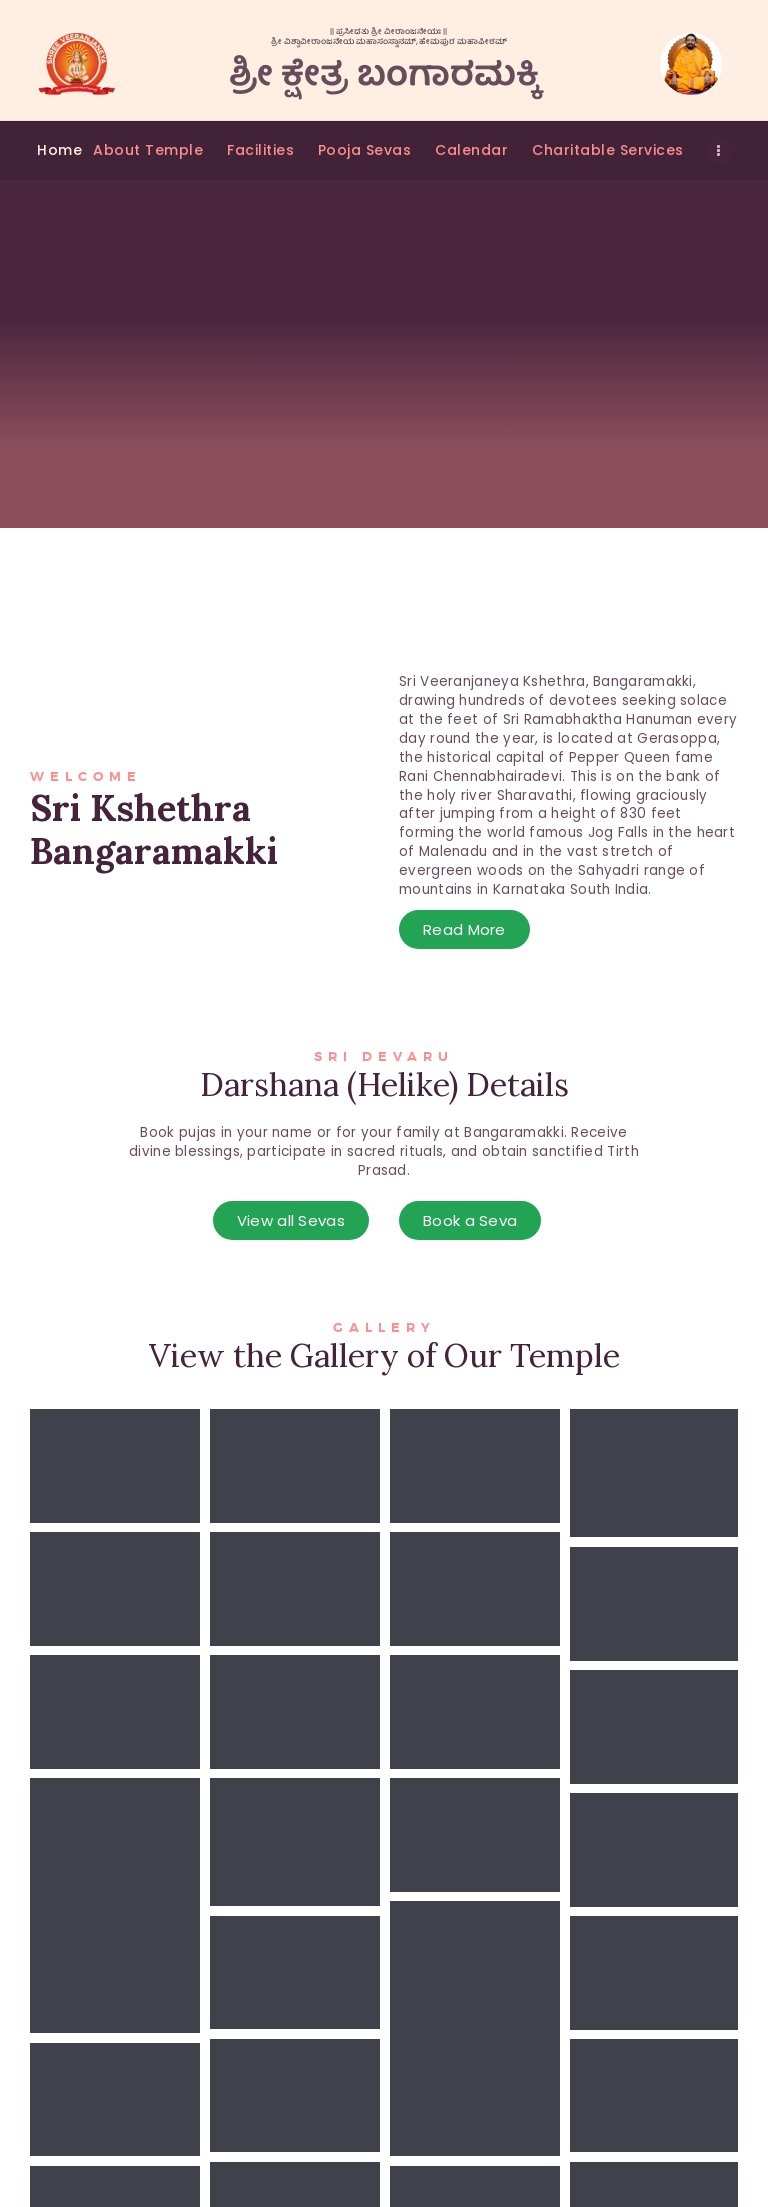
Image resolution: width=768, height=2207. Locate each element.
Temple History (330, 2007)
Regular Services (335, 2092)
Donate (303, 2148)
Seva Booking (324, 2036)
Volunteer (311, 2064)
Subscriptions (324, 2120)
